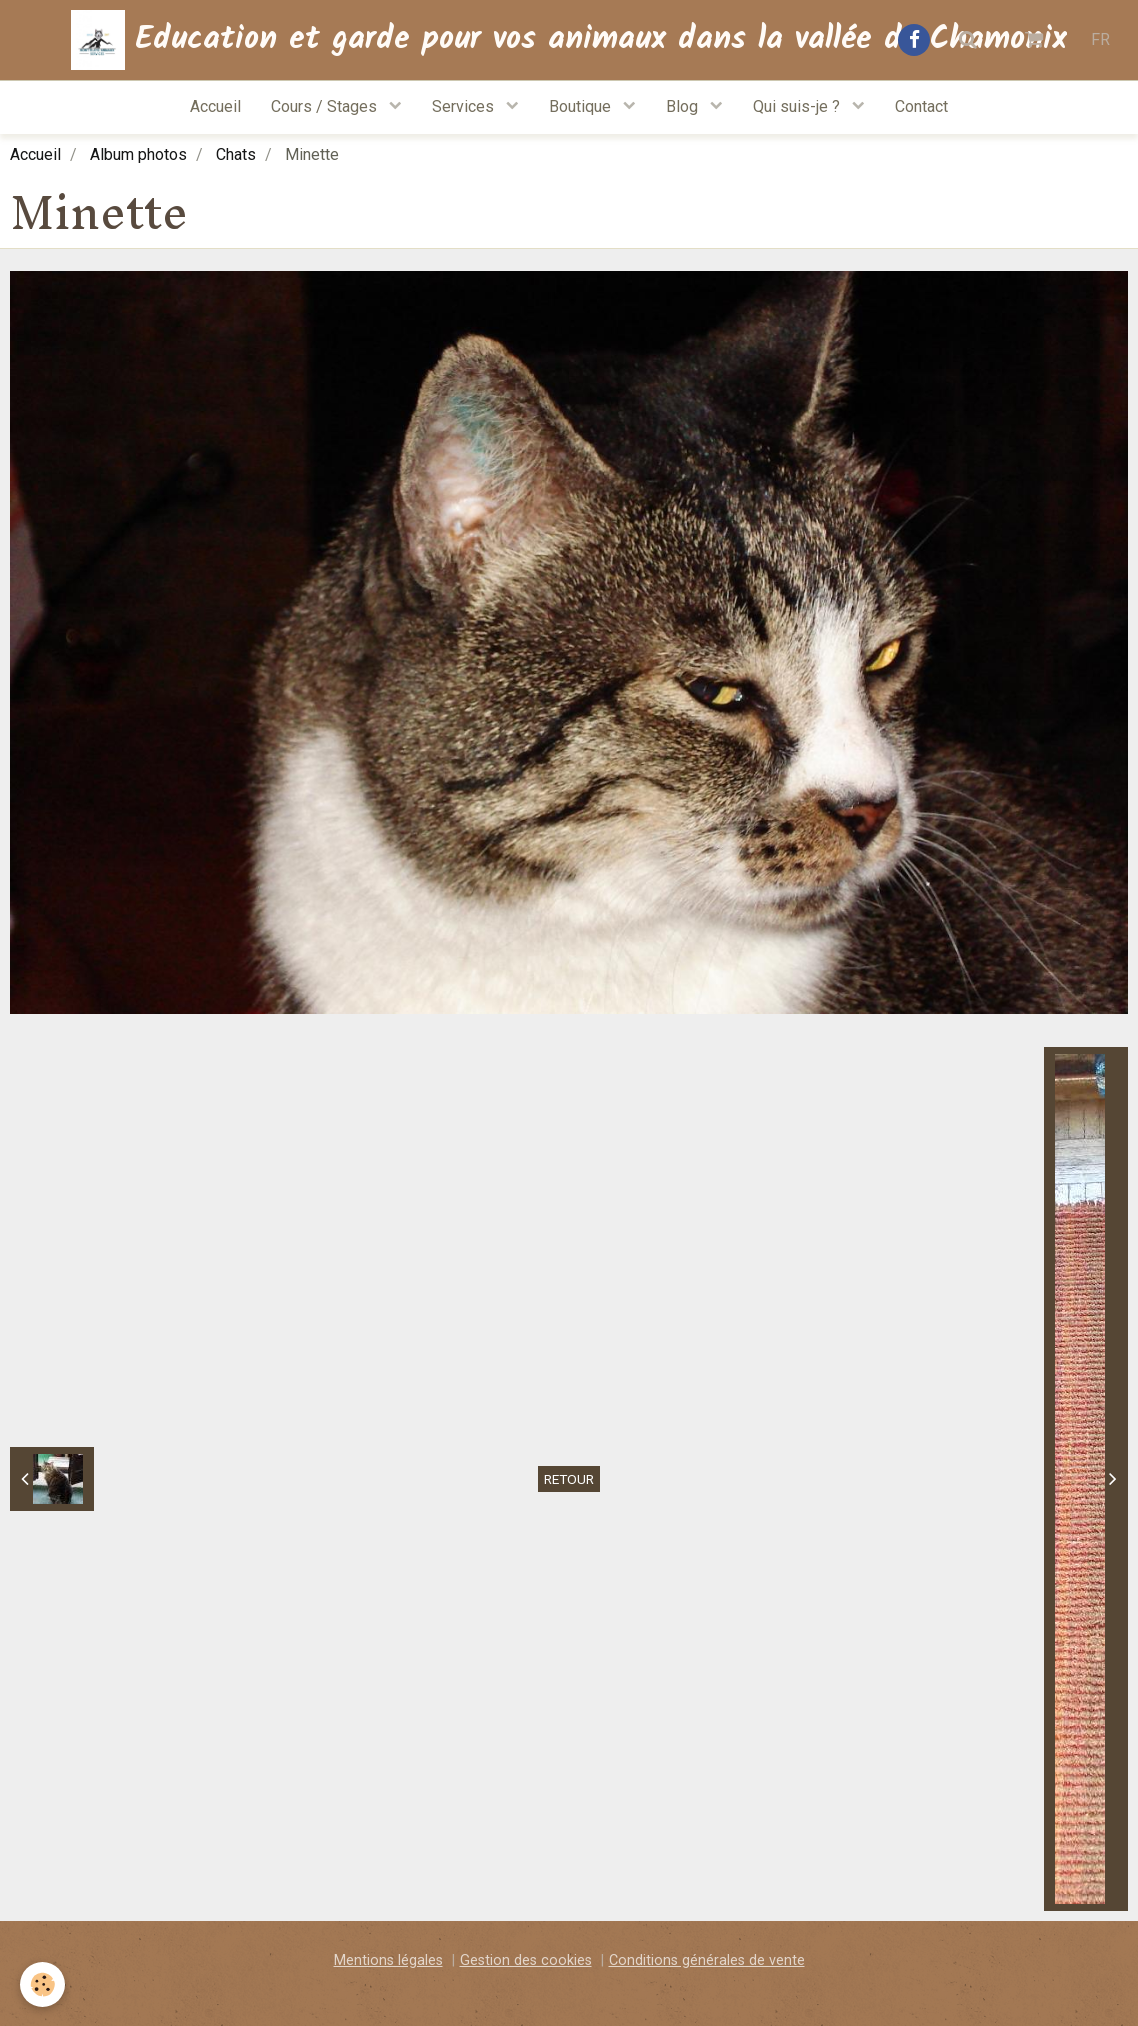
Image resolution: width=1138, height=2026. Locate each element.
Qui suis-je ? (798, 106)
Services (465, 106)
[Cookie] (42, 1984)
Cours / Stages (326, 106)
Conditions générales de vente (707, 1960)
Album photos (138, 154)
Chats (236, 154)
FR (1100, 39)
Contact (921, 106)
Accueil (215, 106)
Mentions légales (388, 1960)
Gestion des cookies (526, 1960)
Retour (569, 1479)
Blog (684, 106)
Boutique (582, 106)
